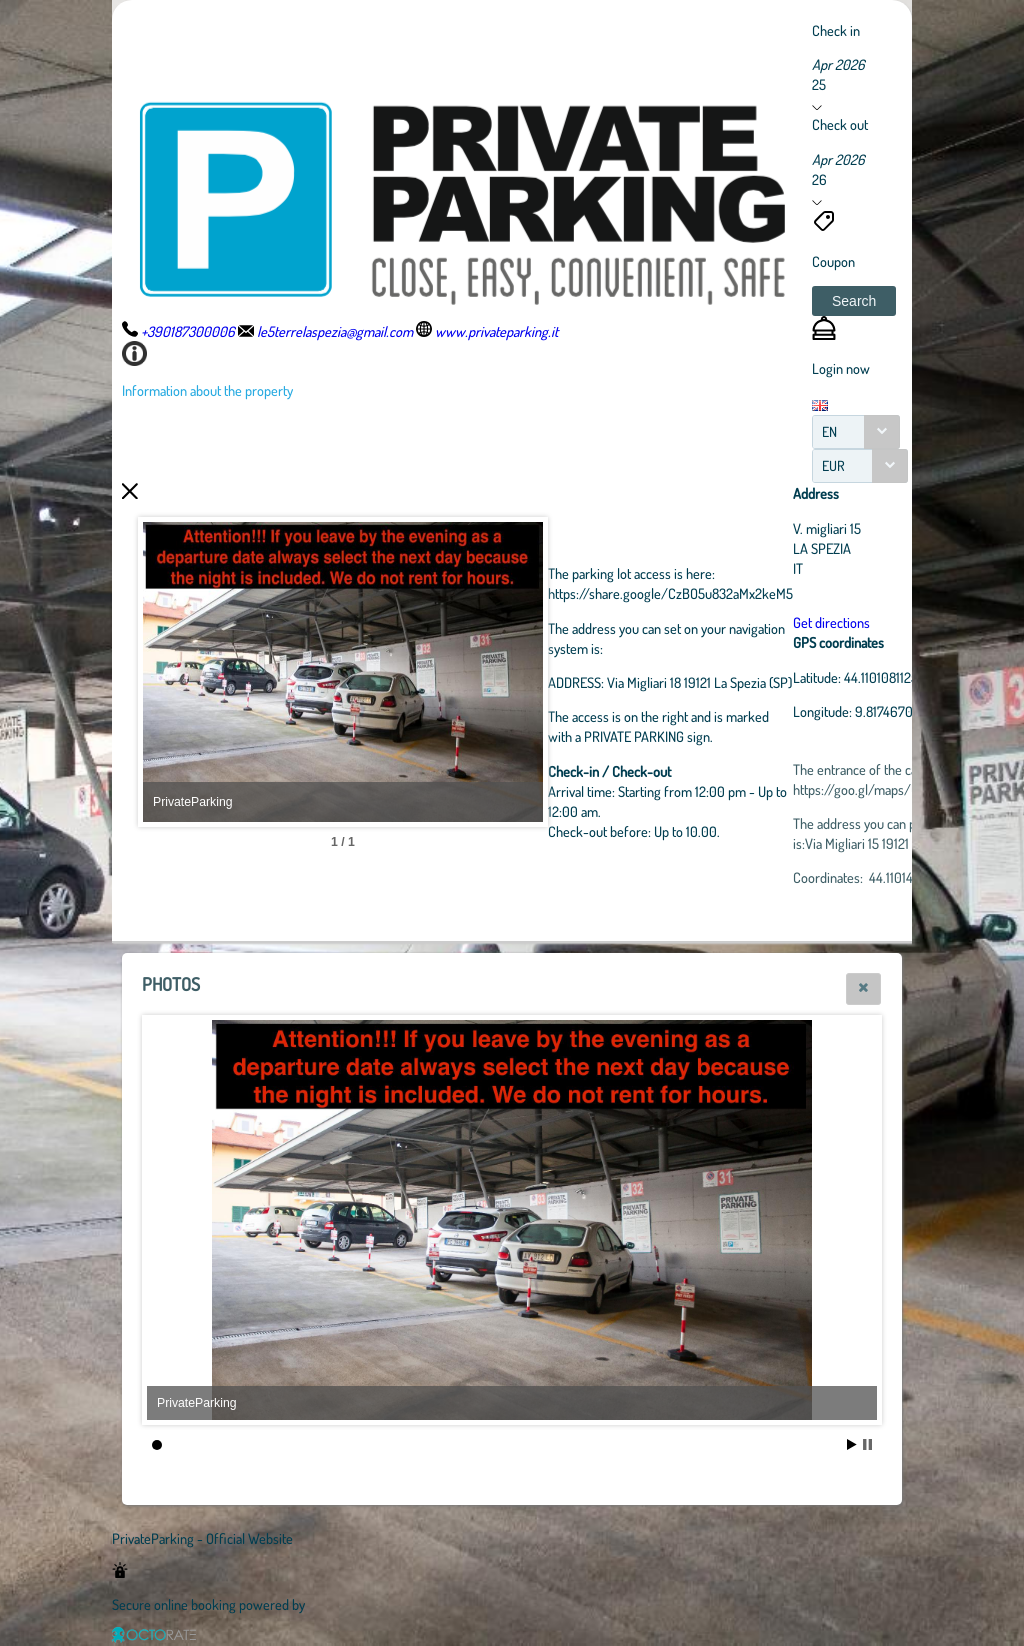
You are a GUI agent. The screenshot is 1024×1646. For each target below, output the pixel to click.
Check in (836, 30)
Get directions (831, 622)
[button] (854, 301)
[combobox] (856, 432)
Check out (840, 124)
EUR (833, 465)
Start (852, 1444)
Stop (867, 1444)
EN (829, 431)
